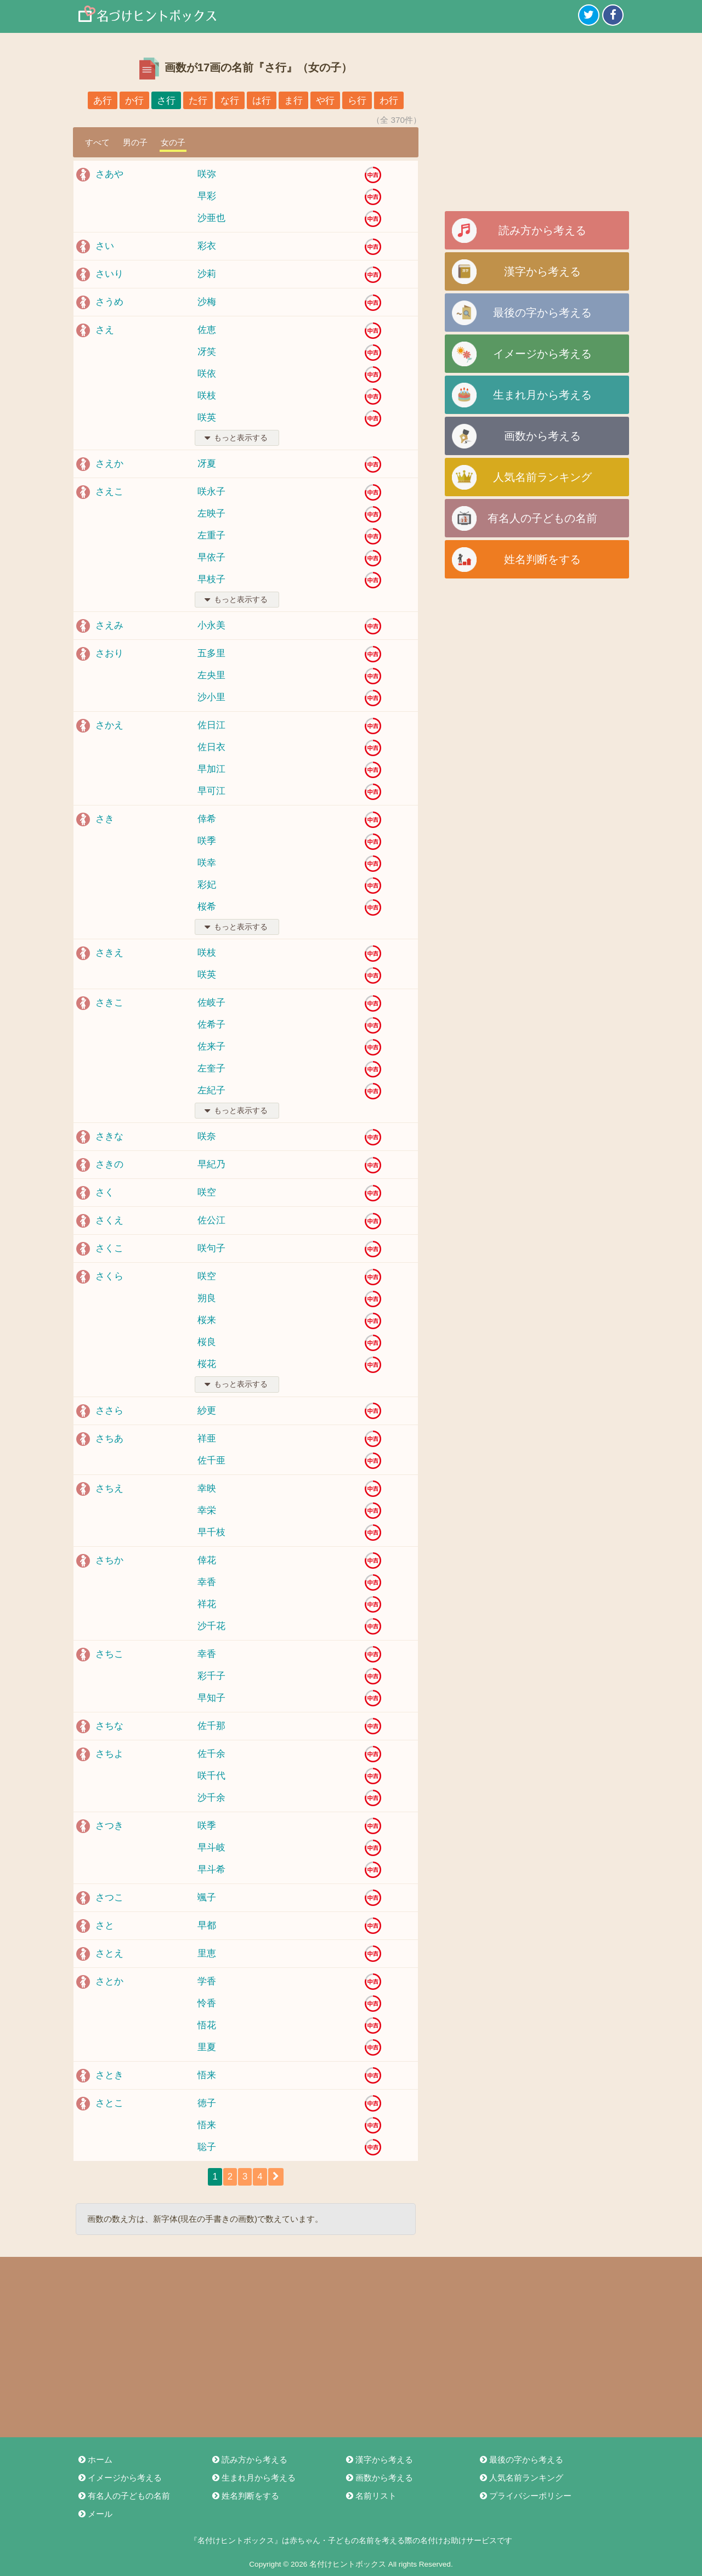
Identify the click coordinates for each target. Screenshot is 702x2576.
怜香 (206, 2003)
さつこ (109, 1897)
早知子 (211, 1698)
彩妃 (206, 885)
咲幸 (206, 863)
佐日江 (211, 725)
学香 (206, 1981)
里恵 (206, 1953)
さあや (109, 174)
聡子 (206, 2147)
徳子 (206, 2103)
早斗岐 (211, 1847)
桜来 (206, 1320)
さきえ (109, 952)
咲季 (206, 841)
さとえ (109, 1953)
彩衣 (206, 246)
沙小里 (211, 697)
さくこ (109, 1248)
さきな (109, 1136)
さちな (109, 1726)
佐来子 (211, 1046)
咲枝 (206, 395)
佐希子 (211, 1024)
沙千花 (211, 1626)
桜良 (206, 1342)
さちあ (109, 1438)
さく (104, 1192)
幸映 (206, 1488)
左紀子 (211, 1090)
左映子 (211, 513)
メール (94, 2513)
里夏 (206, 2047)
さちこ (109, 1654)
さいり (109, 274)
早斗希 (211, 1869)
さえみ (109, 625)
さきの (109, 1164)
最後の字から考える (542, 313)
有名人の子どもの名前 (542, 518)
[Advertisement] (537, 126)
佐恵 (206, 330)
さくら (109, 1276)
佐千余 (211, 1754)
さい (104, 246)
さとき (109, 2075)
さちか (109, 1560)
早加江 (211, 769)
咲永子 (211, 491)
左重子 (211, 535)
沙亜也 (211, 218)
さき (104, 819)
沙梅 (206, 302)
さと (104, 1925)
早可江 (211, 791)
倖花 (206, 1560)
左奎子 (211, 1068)
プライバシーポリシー (524, 2495)
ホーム (94, 2459)
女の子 (173, 142)
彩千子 (211, 1676)
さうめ (109, 302)
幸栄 (206, 1510)
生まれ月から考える (542, 395)
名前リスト (370, 2495)
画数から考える (542, 436)
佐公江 (211, 1220)
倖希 (206, 819)
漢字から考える (542, 271)
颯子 (206, 1897)
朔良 (206, 1298)
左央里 (211, 675)
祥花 (206, 1604)
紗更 (206, 1410)
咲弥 (206, 174)
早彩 (206, 196)
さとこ (109, 2103)
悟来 (206, 2075)
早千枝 (211, 1532)
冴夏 (206, 463)
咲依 (206, 373)
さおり (109, 653)
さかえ (109, 725)
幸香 (206, 1582)
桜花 (206, 1364)
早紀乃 (211, 1164)
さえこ (109, 491)
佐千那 (211, 1726)
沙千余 (211, 1797)
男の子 (135, 142)
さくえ (109, 1220)
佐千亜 (211, 1460)
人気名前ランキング (542, 477)
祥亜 (206, 1438)
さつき (109, 1825)
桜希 (206, 906)
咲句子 (211, 1248)
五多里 (211, 653)
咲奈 (206, 1136)
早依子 (211, 557)
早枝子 (211, 579)
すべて (97, 142)
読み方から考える (542, 230)
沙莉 (206, 274)
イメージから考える (542, 354)
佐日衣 (211, 747)
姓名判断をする (542, 559)
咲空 (206, 1192)
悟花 (206, 2025)
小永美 (211, 625)
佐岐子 (211, 1002)
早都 (206, 1925)
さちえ (109, 1488)
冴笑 (206, 352)
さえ (104, 330)
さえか (109, 463)
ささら (109, 1410)
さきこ (109, 1002)
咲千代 (211, 1776)
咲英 (206, 417)
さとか (109, 1981)
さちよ (109, 1754)
